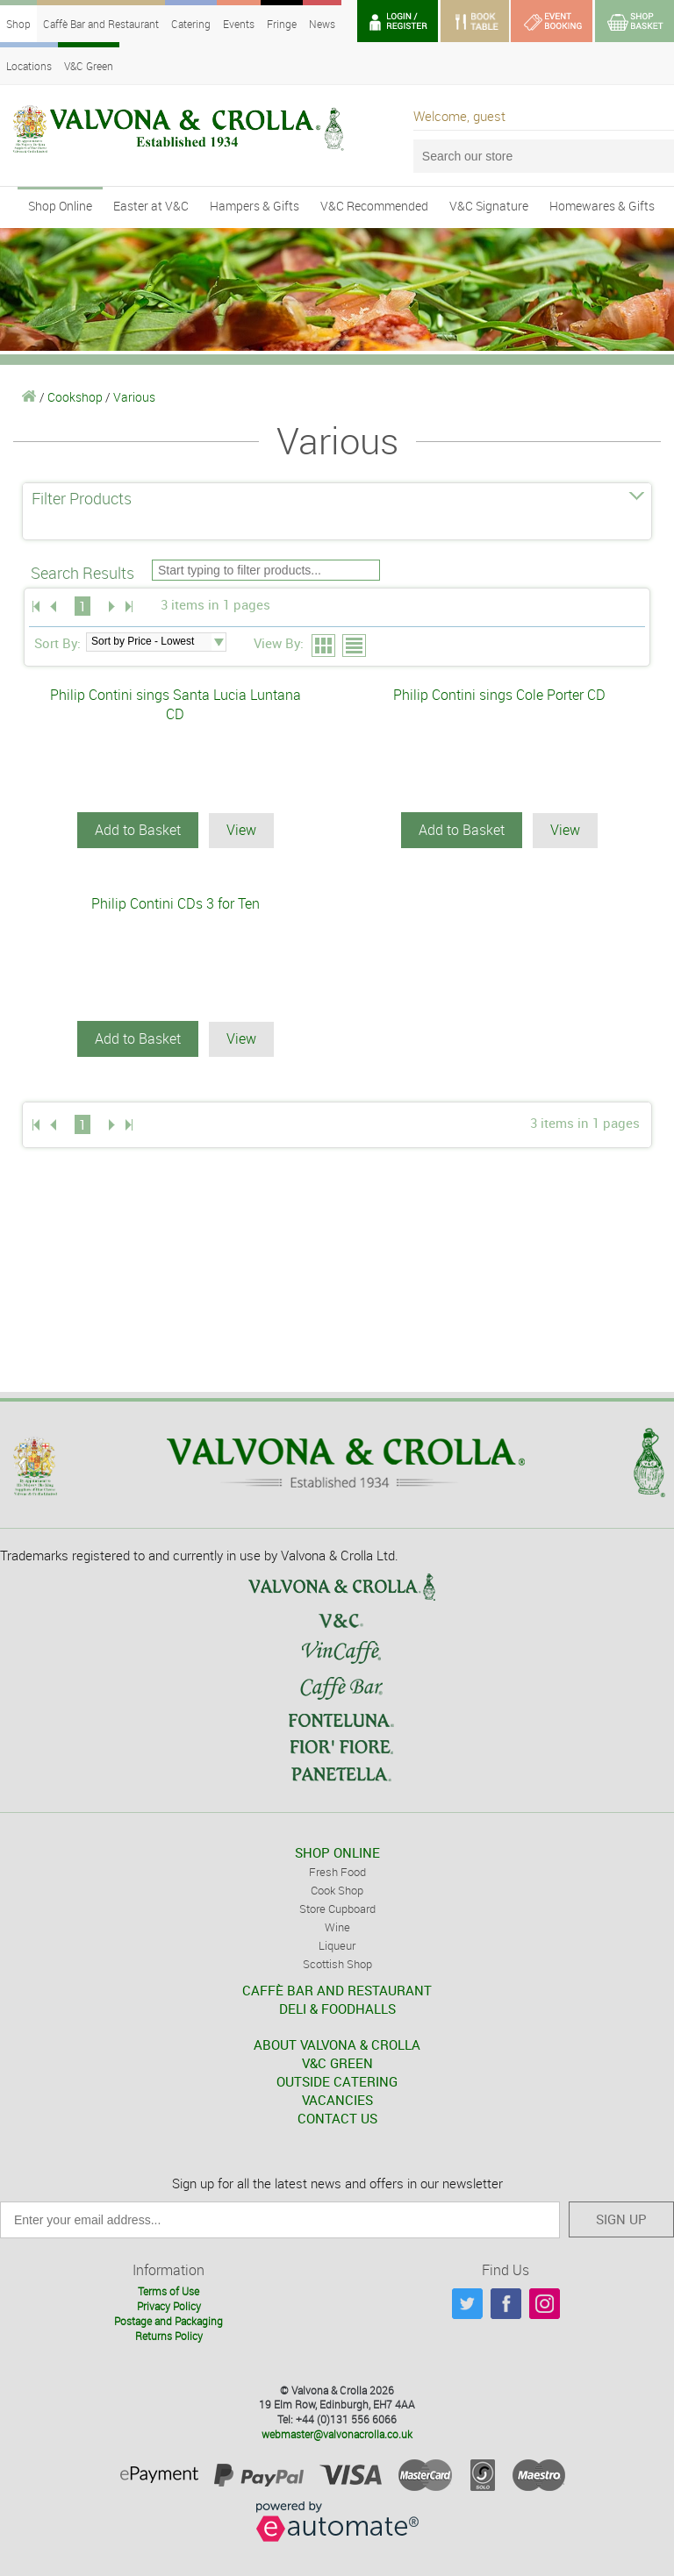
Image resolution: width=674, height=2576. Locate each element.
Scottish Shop (337, 1962)
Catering (191, 24)
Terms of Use (168, 2290)
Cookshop (75, 397)
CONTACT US (337, 2116)
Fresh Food (337, 1870)
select (219, 642)
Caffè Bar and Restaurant (101, 24)
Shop (18, 24)
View (241, 829)
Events (239, 24)
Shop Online (60, 205)
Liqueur (337, 1944)
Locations (29, 66)
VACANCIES (337, 2098)
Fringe (282, 24)
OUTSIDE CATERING (337, 2079)
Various (134, 397)
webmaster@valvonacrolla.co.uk (337, 2432)
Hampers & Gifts (254, 205)
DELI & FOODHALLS (337, 2007)
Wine (337, 1925)
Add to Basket (138, 829)
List (355, 646)
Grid (324, 646)
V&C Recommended (374, 205)
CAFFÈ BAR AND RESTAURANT (337, 1988)
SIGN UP (621, 2217)
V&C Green (88, 66)
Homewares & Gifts (602, 205)
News (322, 24)
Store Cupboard (337, 1907)
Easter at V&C (151, 205)
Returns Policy (169, 2334)
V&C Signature (488, 205)
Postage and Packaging (168, 2319)
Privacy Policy (169, 2305)
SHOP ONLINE (337, 1850)
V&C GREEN (337, 2061)
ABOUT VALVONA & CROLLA (337, 2043)
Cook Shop (337, 1888)
